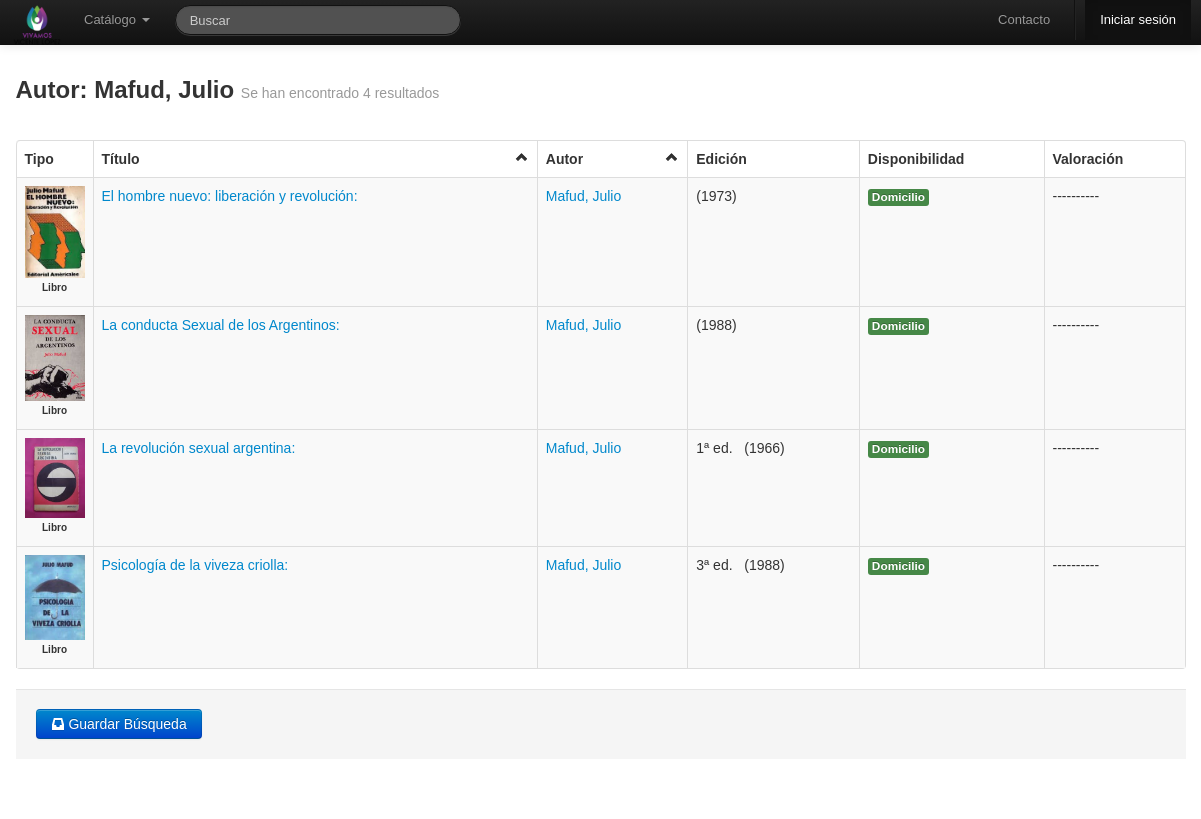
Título (315, 158)
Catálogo (117, 19)
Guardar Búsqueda (119, 724)
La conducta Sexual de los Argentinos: (221, 325)
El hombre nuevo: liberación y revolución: (230, 196)
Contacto (1024, 19)
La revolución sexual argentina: (199, 448)
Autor (612, 158)
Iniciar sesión (1138, 19)
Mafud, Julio (583, 196)
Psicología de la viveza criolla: (195, 565)
